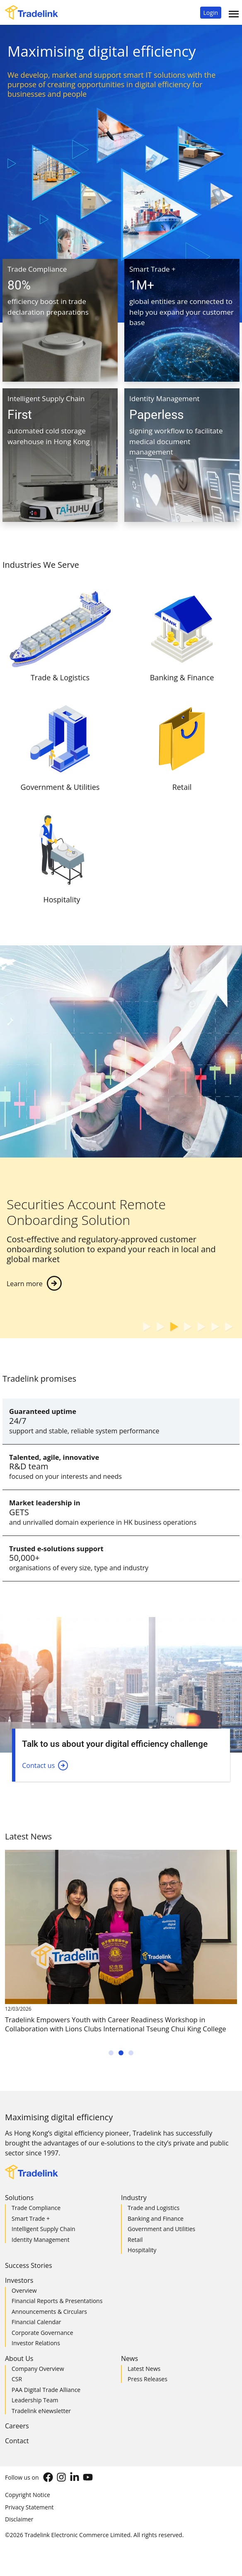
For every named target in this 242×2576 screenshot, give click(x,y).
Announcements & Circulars (49, 2311)
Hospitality (142, 2250)
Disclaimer (19, 2519)
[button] (210, 13)
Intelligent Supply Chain (43, 2229)
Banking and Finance (156, 2218)
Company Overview (38, 2369)
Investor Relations (36, 2343)
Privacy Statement (29, 2507)
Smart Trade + (31, 2218)
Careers (17, 2425)
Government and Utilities (161, 2229)
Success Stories (28, 2265)
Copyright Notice (27, 2495)
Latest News (144, 2369)
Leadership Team (35, 2400)
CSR (17, 2379)
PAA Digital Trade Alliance (46, 2390)
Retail (135, 2240)
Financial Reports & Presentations (57, 2301)
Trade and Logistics (153, 2208)
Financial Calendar (36, 2322)
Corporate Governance (42, 2333)
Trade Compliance (36, 2208)
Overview (24, 2290)
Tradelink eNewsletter (41, 2411)
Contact (17, 2440)
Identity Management (41, 2240)
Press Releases (147, 2379)
